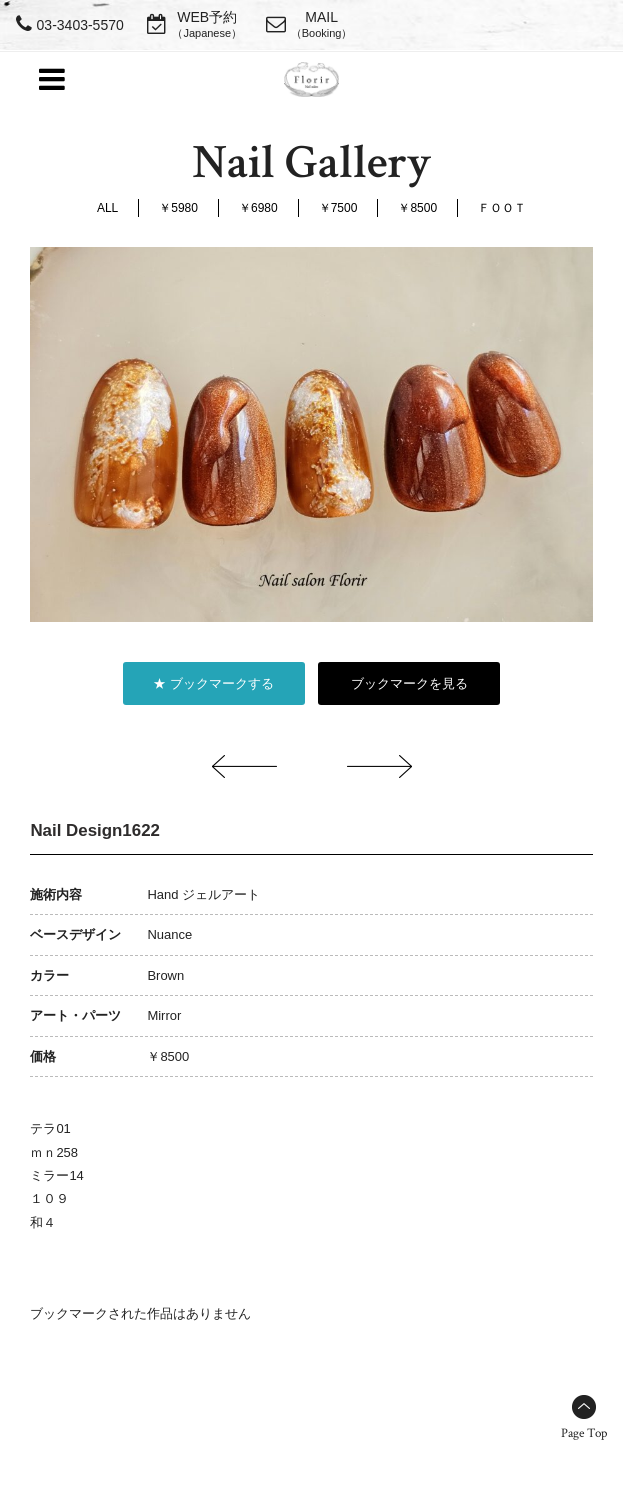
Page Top (584, 1433)
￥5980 (178, 208)
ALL (107, 208)
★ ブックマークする (213, 683)
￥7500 (338, 208)
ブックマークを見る (409, 683)
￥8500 (417, 208)
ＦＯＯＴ (502, 208)
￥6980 (258, 208)
